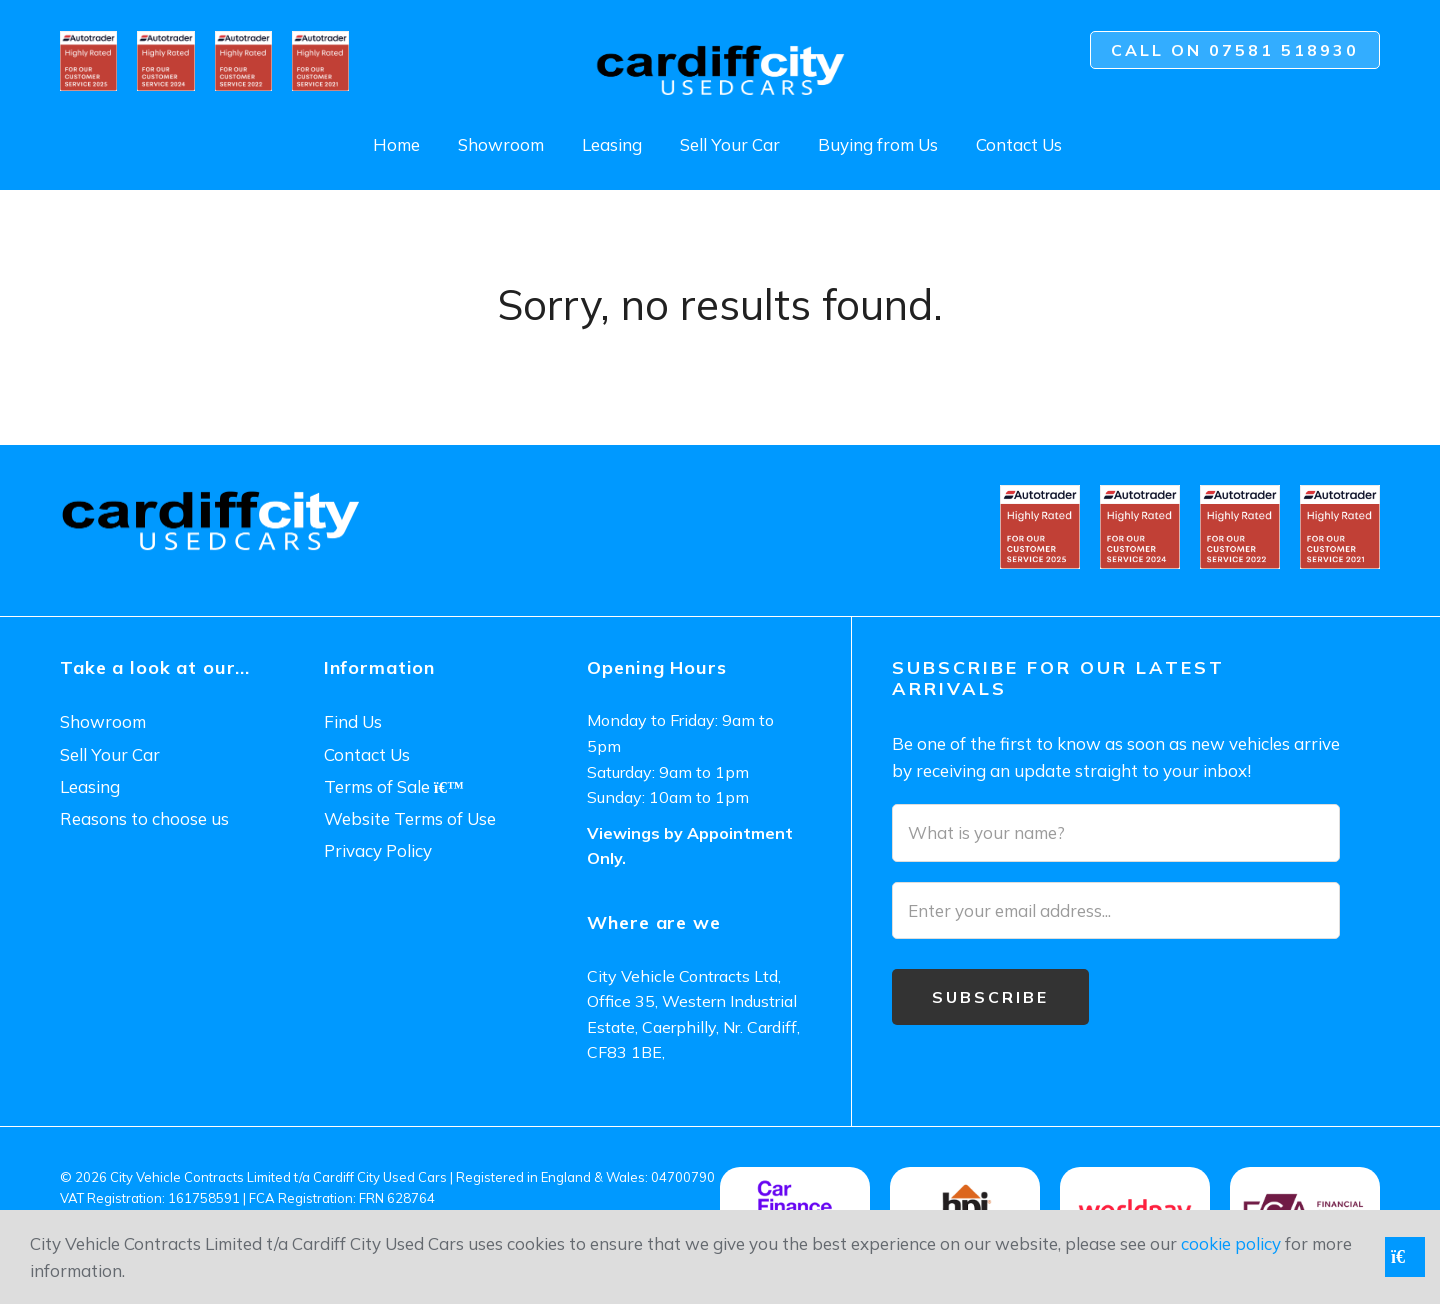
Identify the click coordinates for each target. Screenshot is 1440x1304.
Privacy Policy (378, 850)
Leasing (612, 144)
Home (396, 144)
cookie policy (1231, 1243)
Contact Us (1019, 144)
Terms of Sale (394, 786)
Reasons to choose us (144, 818)
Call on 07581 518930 (1235, 50)
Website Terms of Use (410, 818)
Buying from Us (878, 144)
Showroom (501, 144)
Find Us (353, 721)
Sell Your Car (730, 144)
